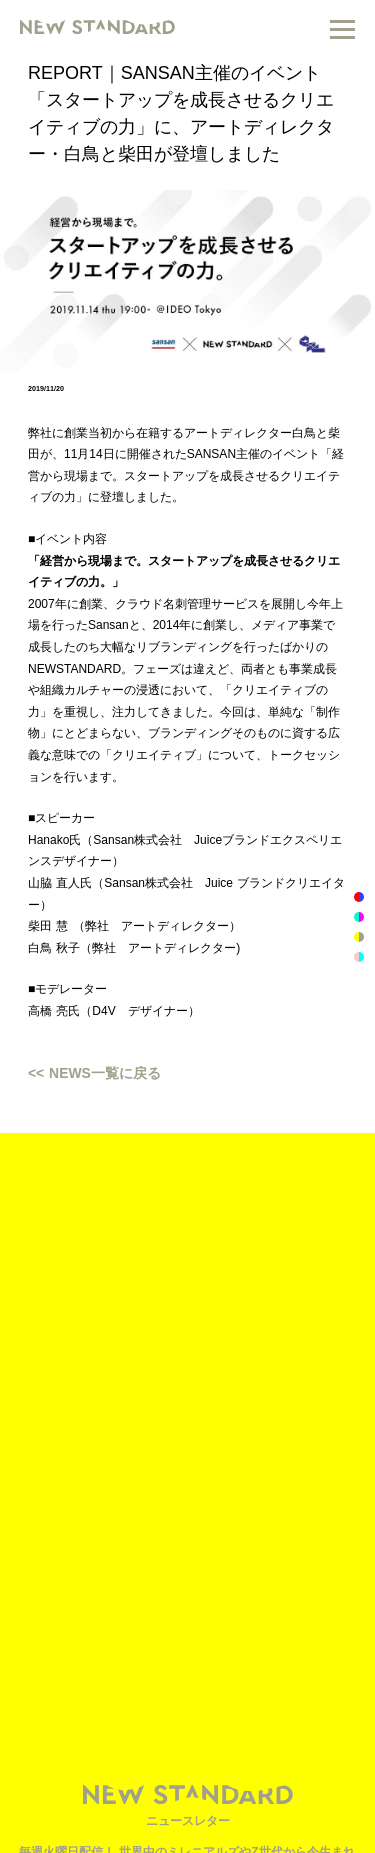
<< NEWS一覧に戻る (94, 1073)
